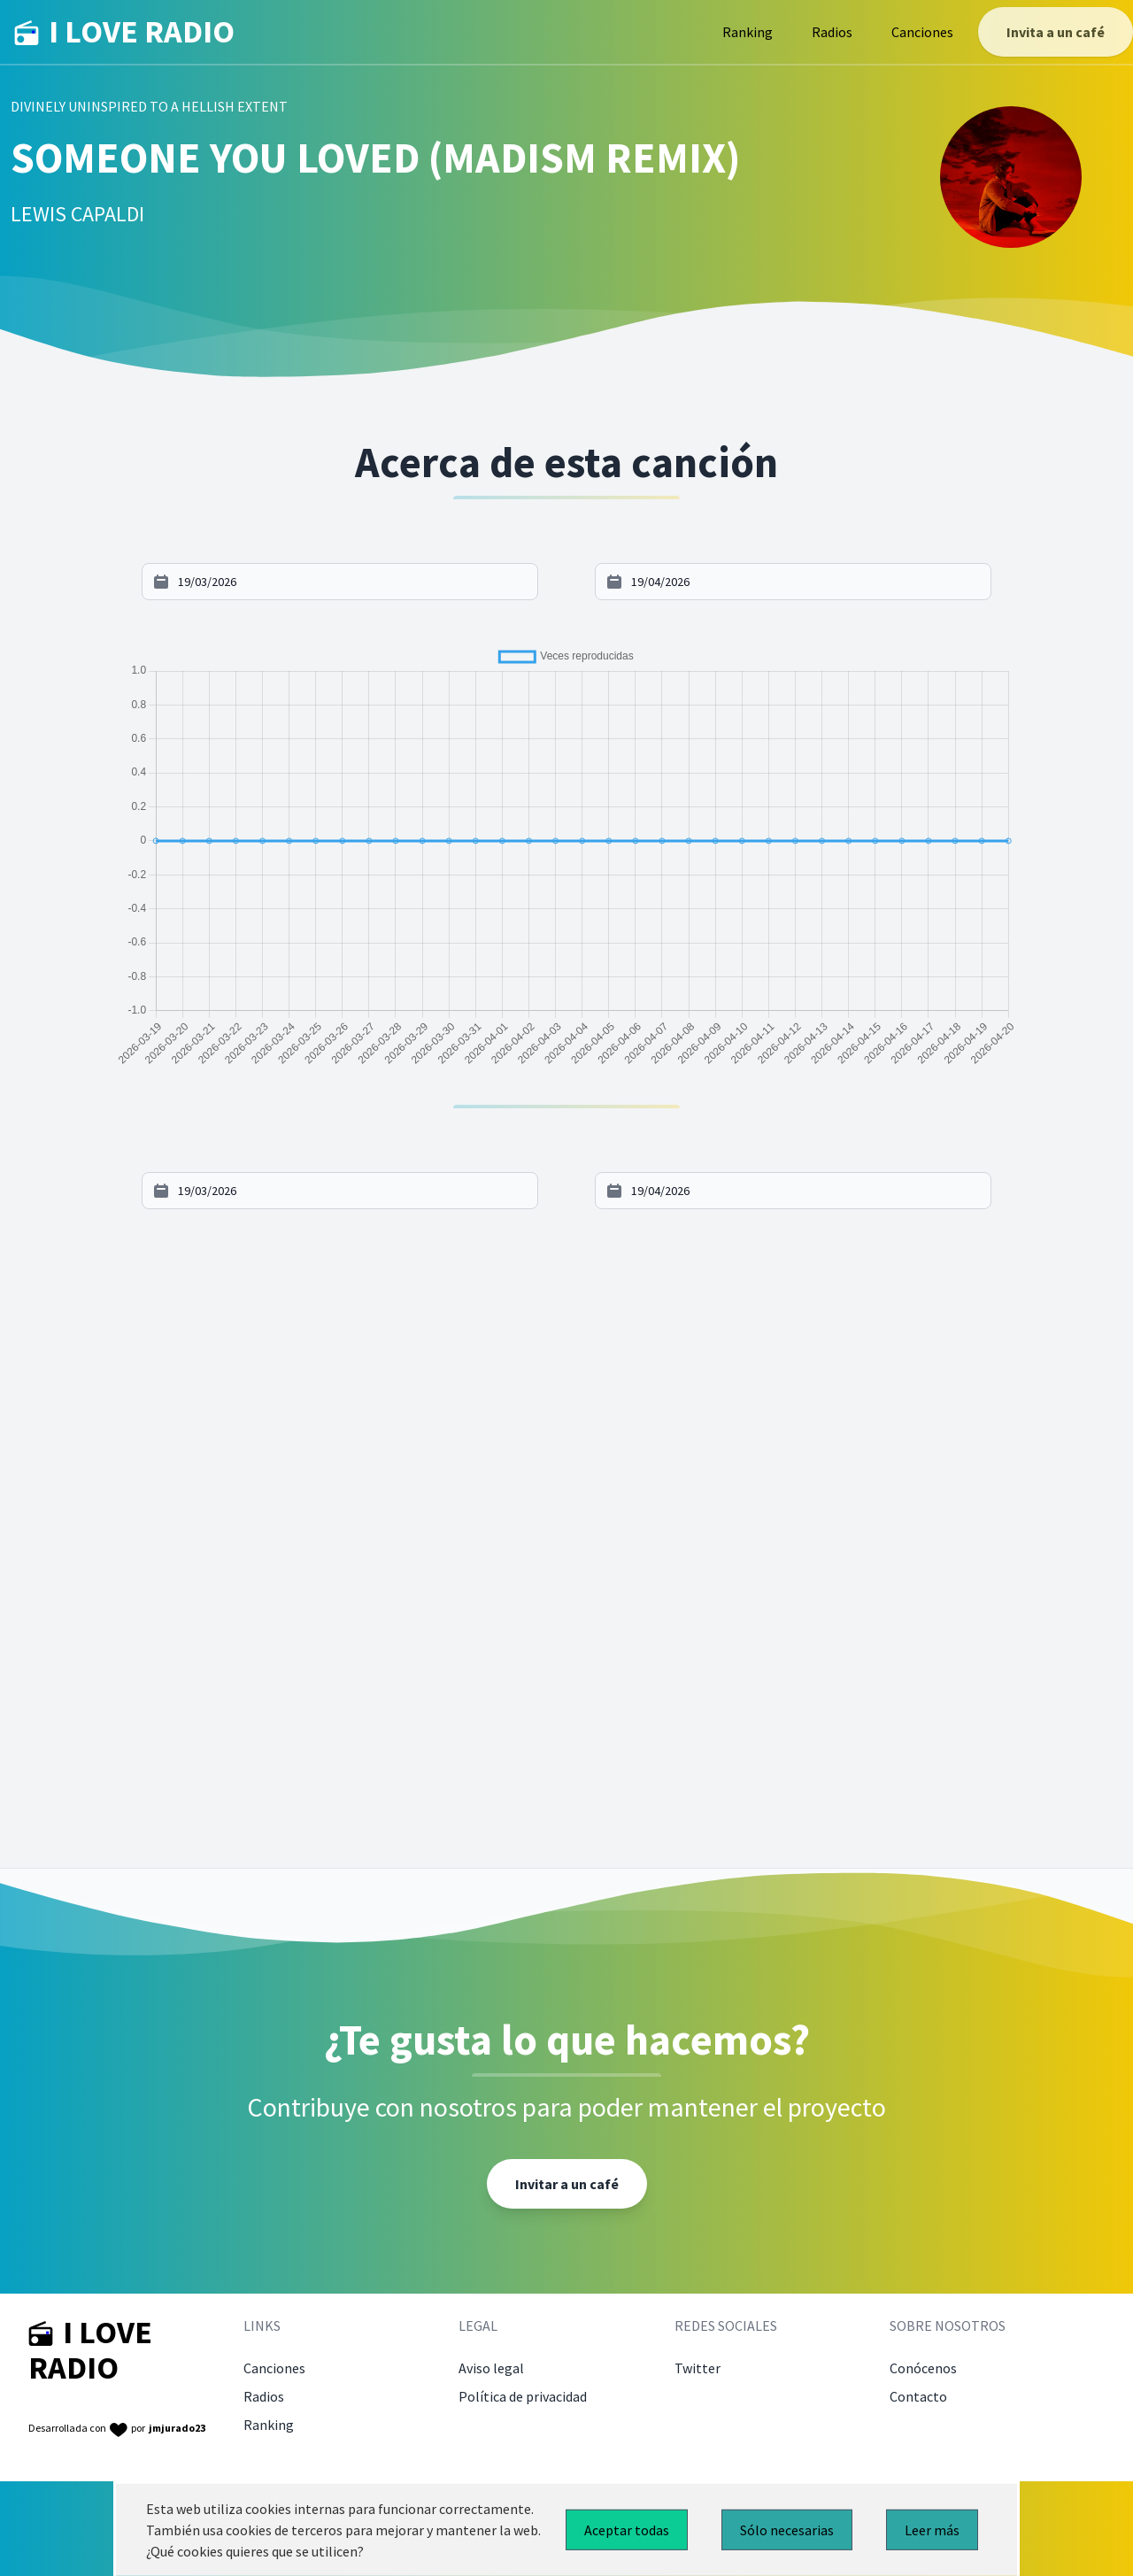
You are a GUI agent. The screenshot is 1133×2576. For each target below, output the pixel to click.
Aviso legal (491, 2368)
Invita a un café (1055, 32)
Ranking (747, 32)
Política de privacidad (523, 2396)
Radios (832, 32)
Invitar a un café (567, 2184)
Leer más (932, 2530)
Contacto (918, 2396)
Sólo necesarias (787, 2530)
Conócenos (923, 2368)
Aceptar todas (626, 2530)
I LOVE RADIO (124, 32)
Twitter (697, 2368)
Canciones (922, 32)
